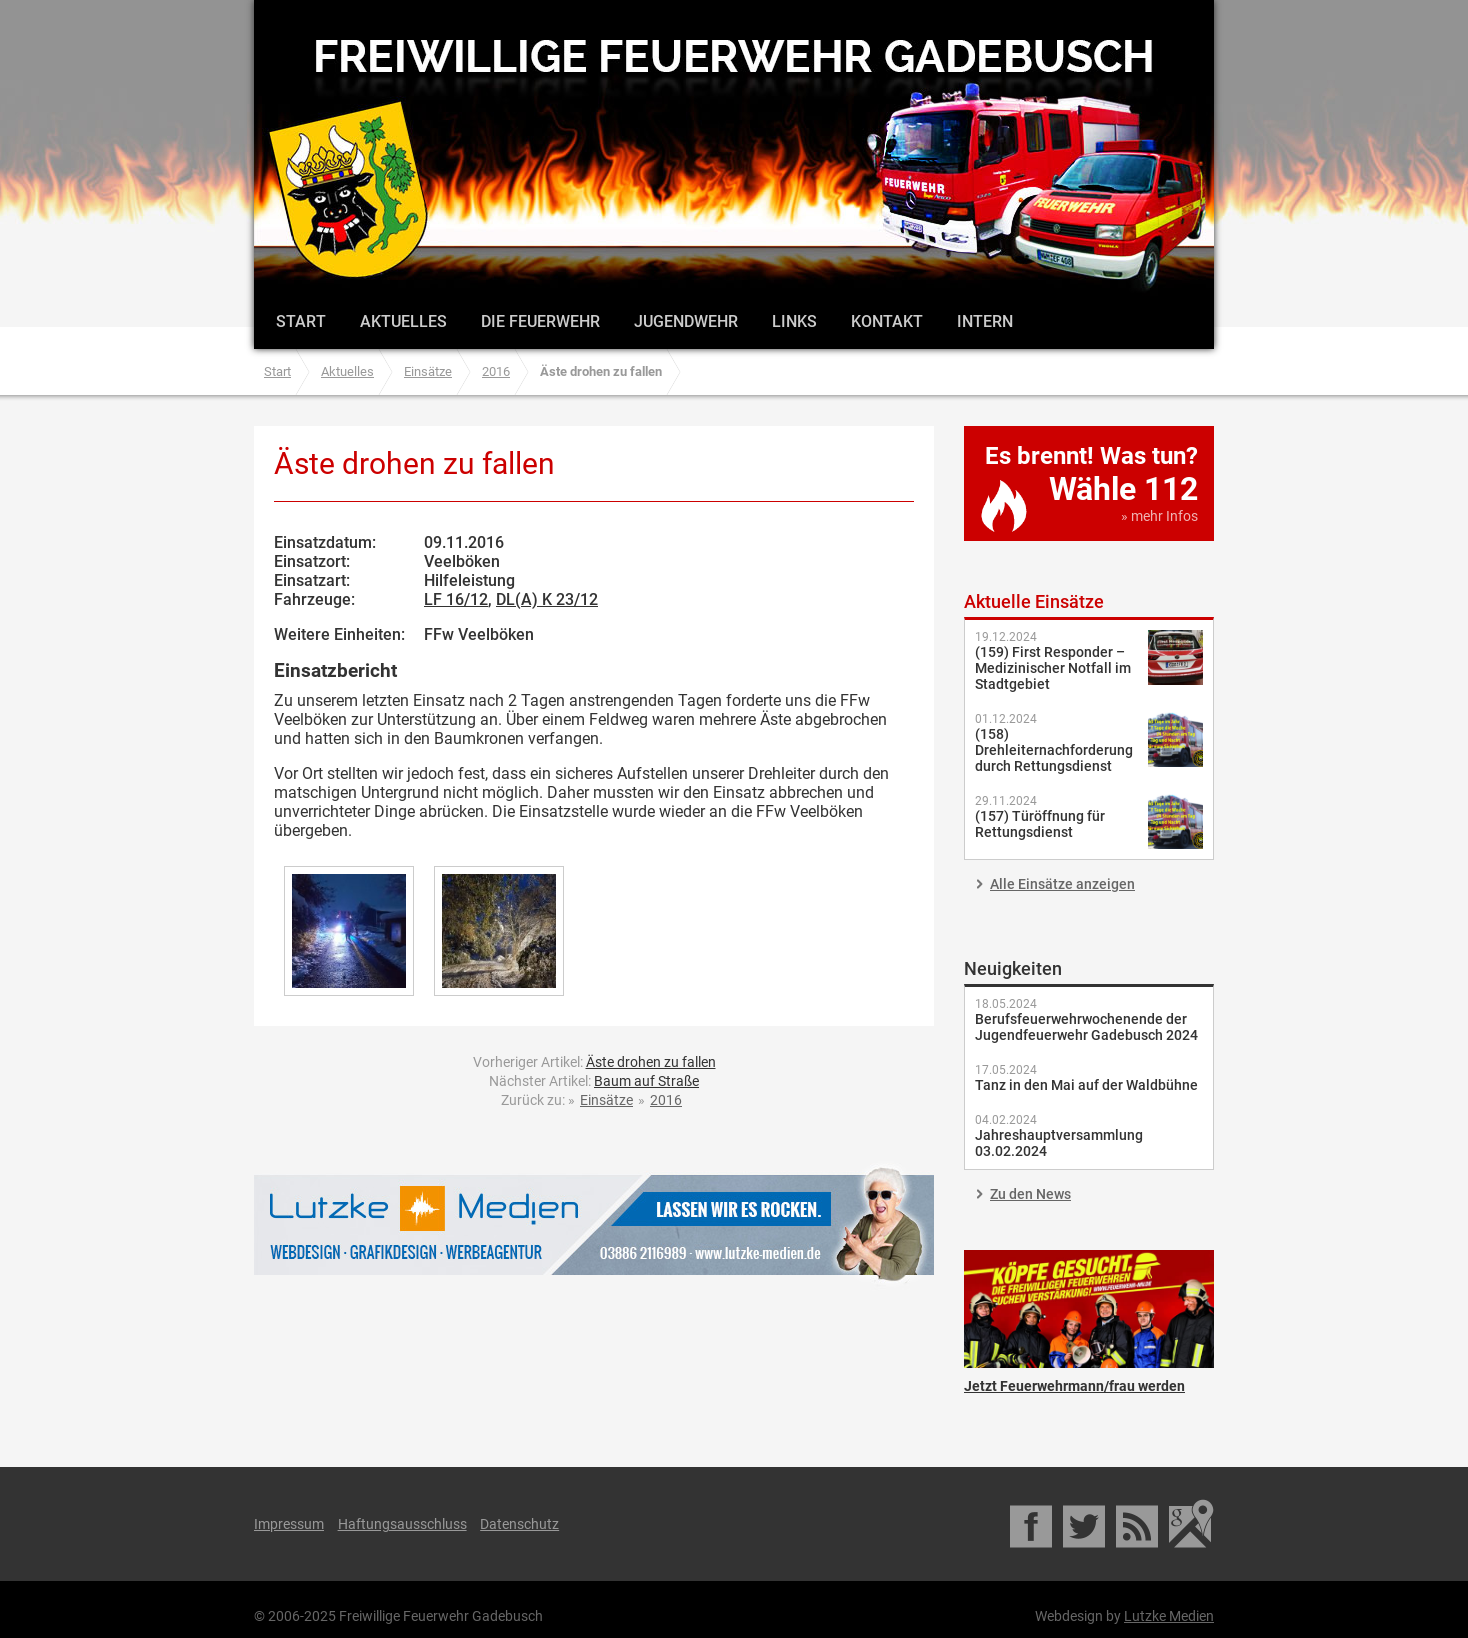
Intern (985, 321)
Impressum (289, 1524)
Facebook (1032, 1524)
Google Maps (1191, 1524)
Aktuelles (403, 321)
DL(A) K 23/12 (547, 599)
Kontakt (887, 321)
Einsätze (428, 371)
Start (301, 321)
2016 (496, 371)
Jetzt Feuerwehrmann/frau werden (1089, 1309)
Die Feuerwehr (540, 321)
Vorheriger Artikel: (594, 1062)
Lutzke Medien (594, 1224)
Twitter (1085, 1524)
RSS (1138, 1524)
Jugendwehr (686, 321)
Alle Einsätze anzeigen (1062, 884)
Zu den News (1030, 1194)
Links (794, 321)
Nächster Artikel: (594, 1081)
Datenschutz (519, 1524)
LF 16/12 (456, 599)
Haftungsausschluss (402, 1524)
